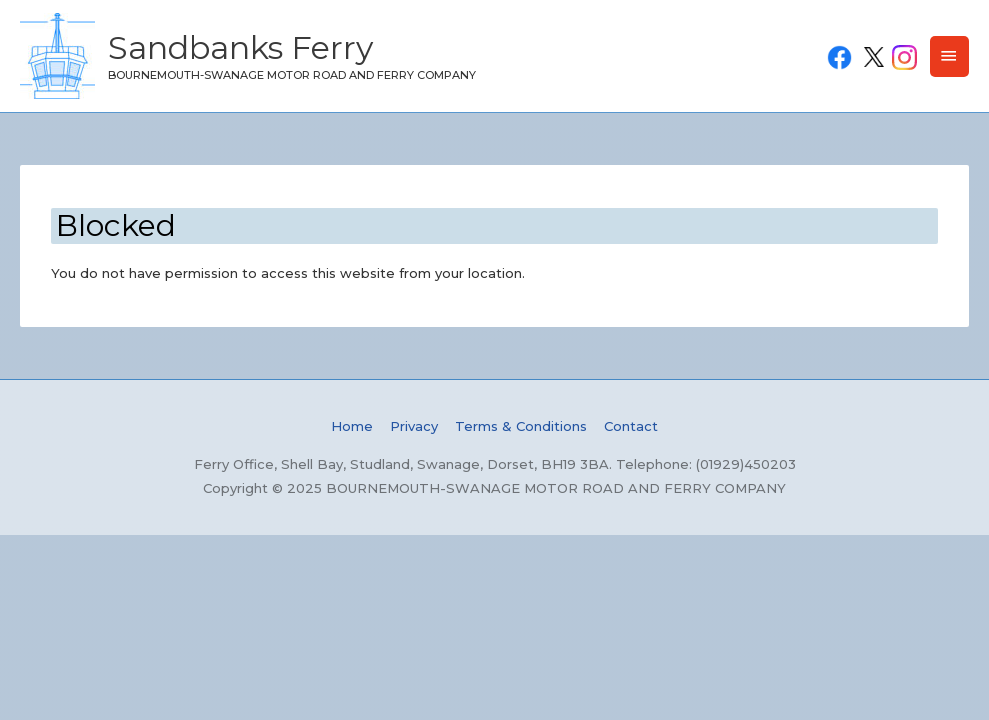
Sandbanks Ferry (240, 47)
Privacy (414, 426)
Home (352, 426)
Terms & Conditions (521, 426)
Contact (631, 426)
